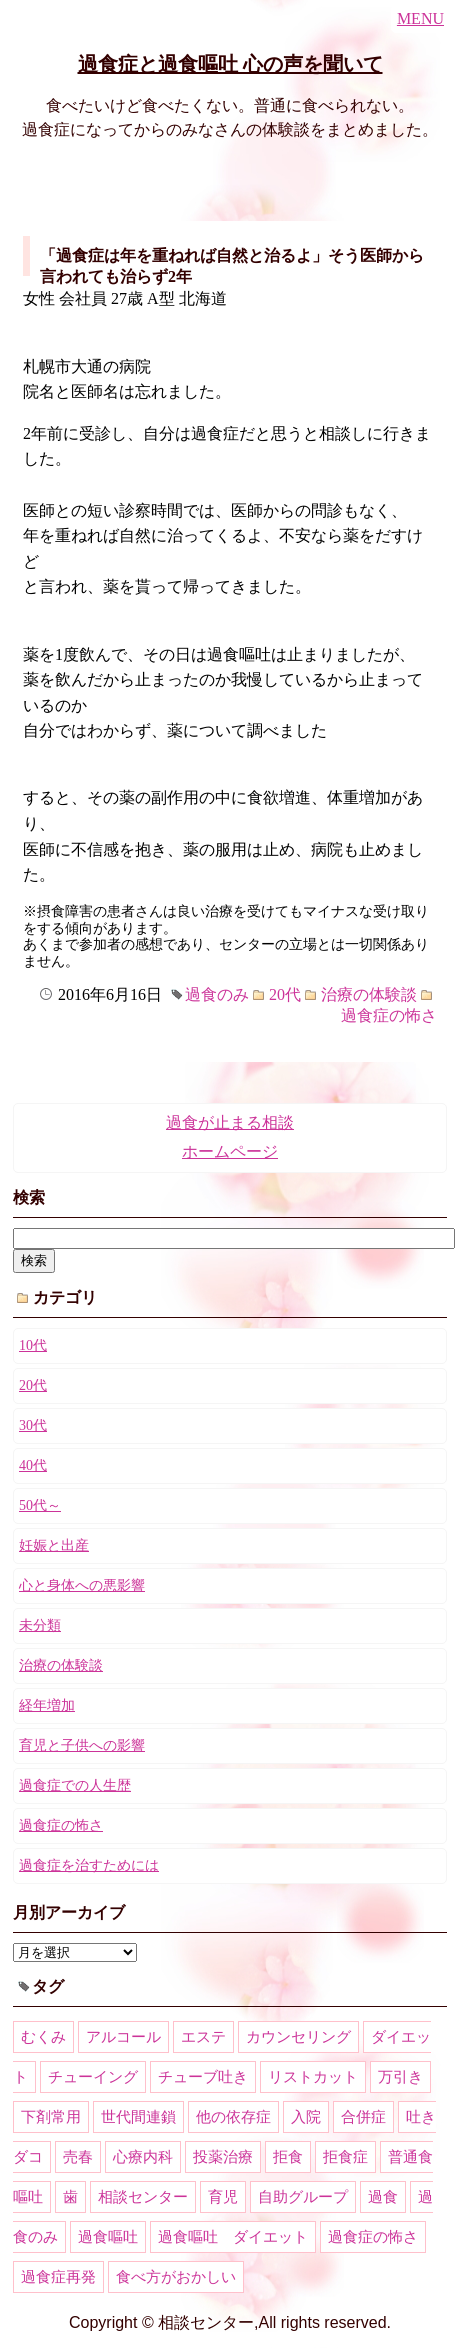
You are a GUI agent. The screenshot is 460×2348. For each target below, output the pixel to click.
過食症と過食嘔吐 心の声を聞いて (230, 64)
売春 (78, 2157)
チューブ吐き (203, 2077)
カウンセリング (298, 2037)
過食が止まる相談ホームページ (230, 1137)
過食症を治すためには (89, 1865)
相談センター (143, 2197)
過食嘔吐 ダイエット (233, 2237)
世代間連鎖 (138, 2117)
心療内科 (143, 2157)
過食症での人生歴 (75, 1785)
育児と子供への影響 (82, 1745)
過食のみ (217, 994)
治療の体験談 (369, 994)
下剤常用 (51, 2117)
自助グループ (303, 2197)
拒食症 (345, 2157)
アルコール (123, 2037)
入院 (306, 2117)
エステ (203, 2037)
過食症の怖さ (389, 1015)
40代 (33, 1465)
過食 (383, 2197)
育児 (223, 2197)
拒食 (288, 2157)
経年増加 (47, 1705)
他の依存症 (233, 2117)
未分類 (40, 1625)
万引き (400, 2077)
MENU (420, 18)
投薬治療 (223, 2157)
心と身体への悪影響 (82, 1585)
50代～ (40, 1505)
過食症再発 (58, 2277)
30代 (33, 1425)
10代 (33, 1345)
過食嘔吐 (108, 2237)
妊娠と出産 (54, 1545)
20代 (285, 994)
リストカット (313, 2077)
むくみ (43, 2037)
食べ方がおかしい (176, 2277)
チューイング (93, 2077)
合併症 (363, 2117)
